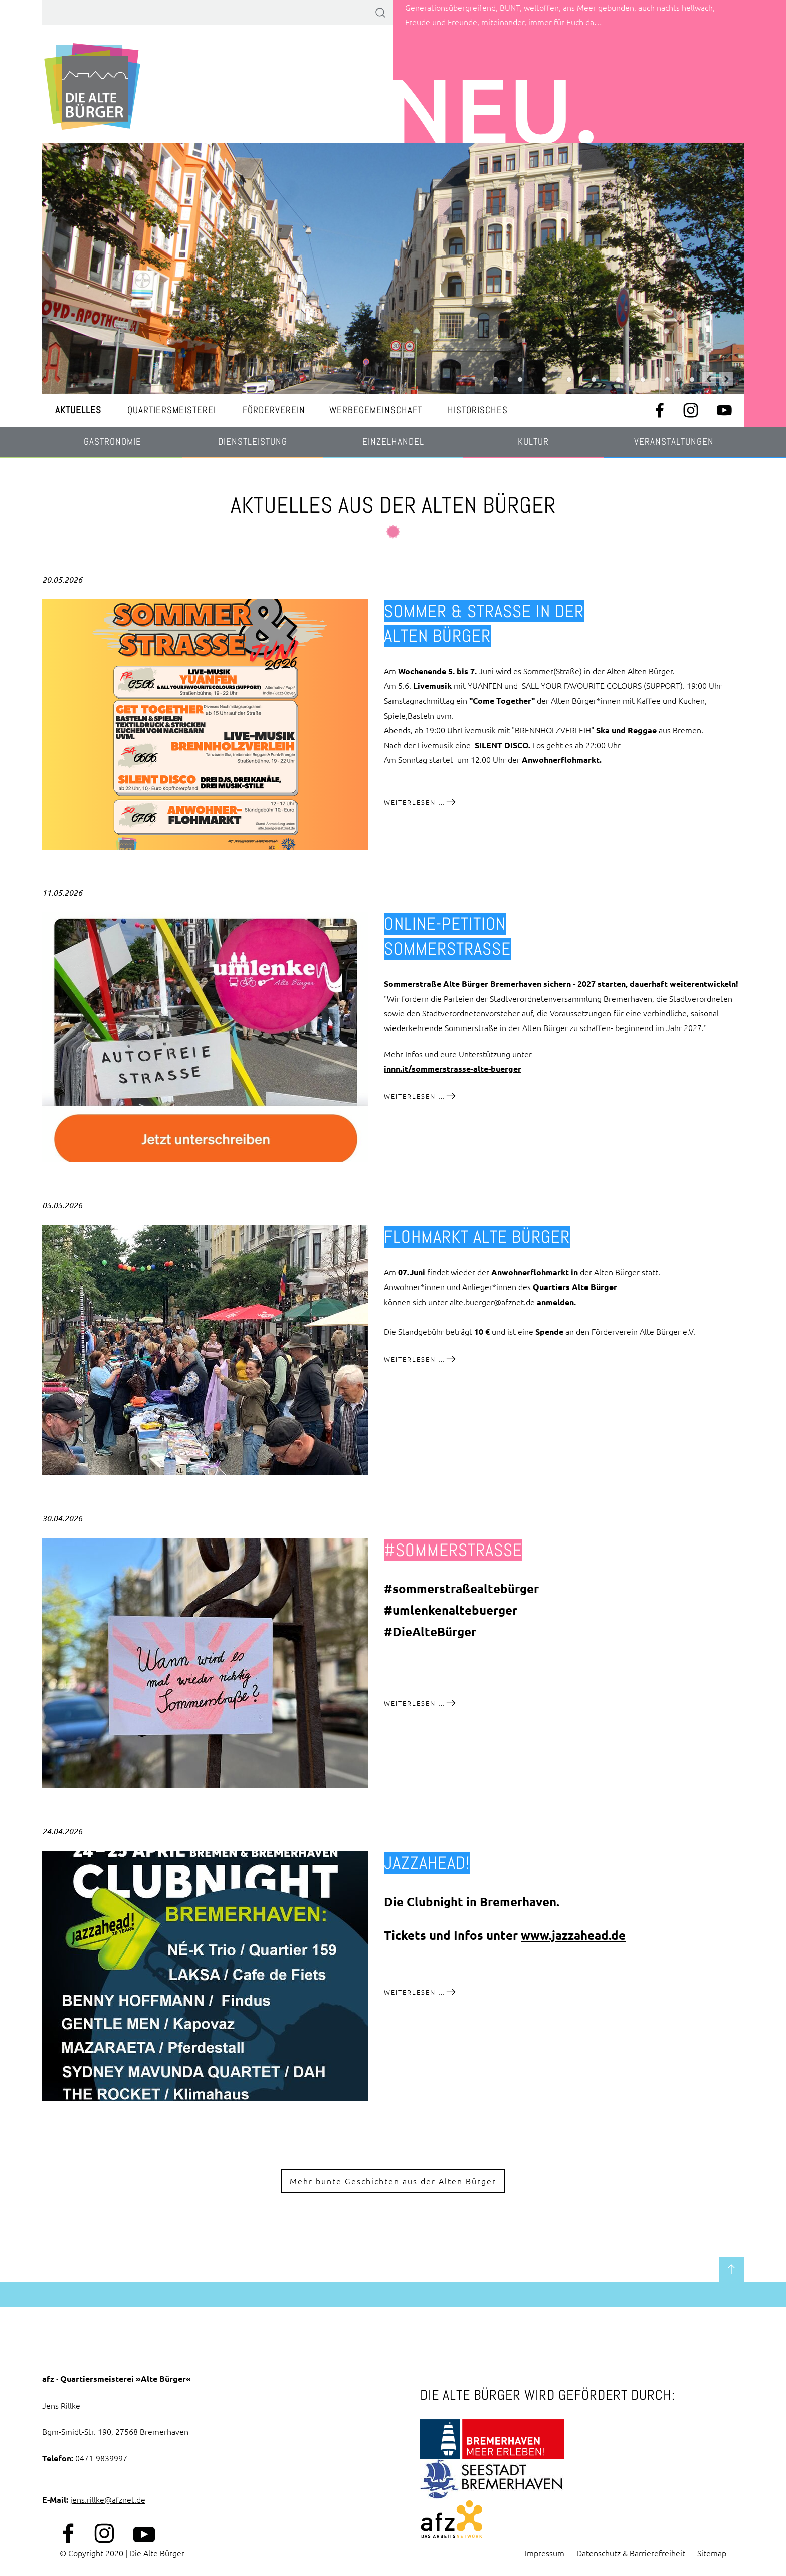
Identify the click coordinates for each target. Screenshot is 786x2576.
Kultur (533, 441)
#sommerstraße (453, 1550)
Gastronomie (112, 441)
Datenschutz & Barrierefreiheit (630, 2552)
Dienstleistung (252, 441)
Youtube (724, 410)
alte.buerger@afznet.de (492, 1301)
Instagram (690, 410)
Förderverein (274, 410)
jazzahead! (427, 1863)
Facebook (659, 410)
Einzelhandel (393, 441)
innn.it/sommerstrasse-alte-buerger (452, 1068)
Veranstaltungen (674, 441)
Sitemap (711, 2552)
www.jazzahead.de (573, 1935)
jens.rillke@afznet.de (107, 2499)
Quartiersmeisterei (171, 410)
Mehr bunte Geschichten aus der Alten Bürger (393, 2180)
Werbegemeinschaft (375, 410)
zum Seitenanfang (731, 2269)
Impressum (544, 2552)
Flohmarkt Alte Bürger (477, 1237)
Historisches (478, 410)
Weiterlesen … (420, 802)
